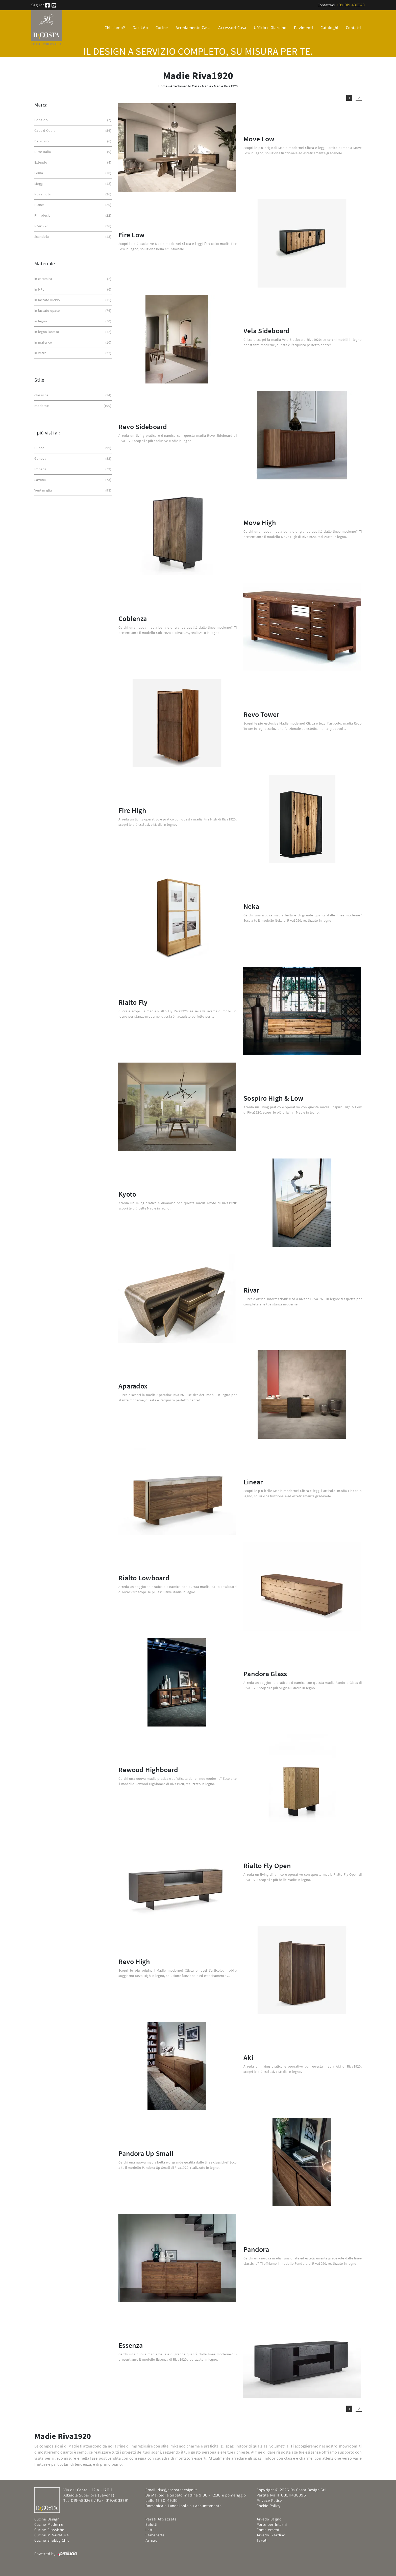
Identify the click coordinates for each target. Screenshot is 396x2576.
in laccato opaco (72, 310)
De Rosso (72, 141)
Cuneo (72, 448)
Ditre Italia (72, 151)
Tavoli (262, 2540)
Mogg (72, 183)
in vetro (72, 353)
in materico (72, 342)
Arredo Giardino (271, 2535)
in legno (72, 321)
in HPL (72, 289)
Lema (72, 173)
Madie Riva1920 (226, 86)
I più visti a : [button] (47, 432)
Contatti (353, 27)
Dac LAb (140, 27)
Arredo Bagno (269, 2519)
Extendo (72, 162)
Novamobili (72, 194)
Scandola (72, 236)
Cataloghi (329, 27)
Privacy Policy (269, 2500)
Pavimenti (303, 27)
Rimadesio (72, 215)
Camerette (155, 2535)
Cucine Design (46, 2519)
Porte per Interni (272, 2524)
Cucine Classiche (49, 2530)
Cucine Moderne (48, 2524)
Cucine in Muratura (51, 2535)
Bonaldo (72, 120)
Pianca (72, 205)
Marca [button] (40, 104)
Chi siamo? (115, 27)
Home (163, 86)
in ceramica (72, 278)
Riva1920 (72, 226)
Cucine (162, 27)
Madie (206, 86)
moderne (72, 405)
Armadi (152, 2540)
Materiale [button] (44, 263)
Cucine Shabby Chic (51, 2540)
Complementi (269, 2530)
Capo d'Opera (72, 130)
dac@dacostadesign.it (177, 2490)
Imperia (72, 469)
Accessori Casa (232, 27)
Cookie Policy (268, 2506)
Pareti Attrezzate (161, 2519)
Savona (72, 479)
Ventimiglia (72, 490)
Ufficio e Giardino (270, 27)
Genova (72, 458)
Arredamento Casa (193, 27)
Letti (149, 2530)
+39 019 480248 (351, 5)
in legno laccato (72, 331)
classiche (72, 395)
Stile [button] (39, 380)
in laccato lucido (72, 300)
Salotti (151, 2524)
